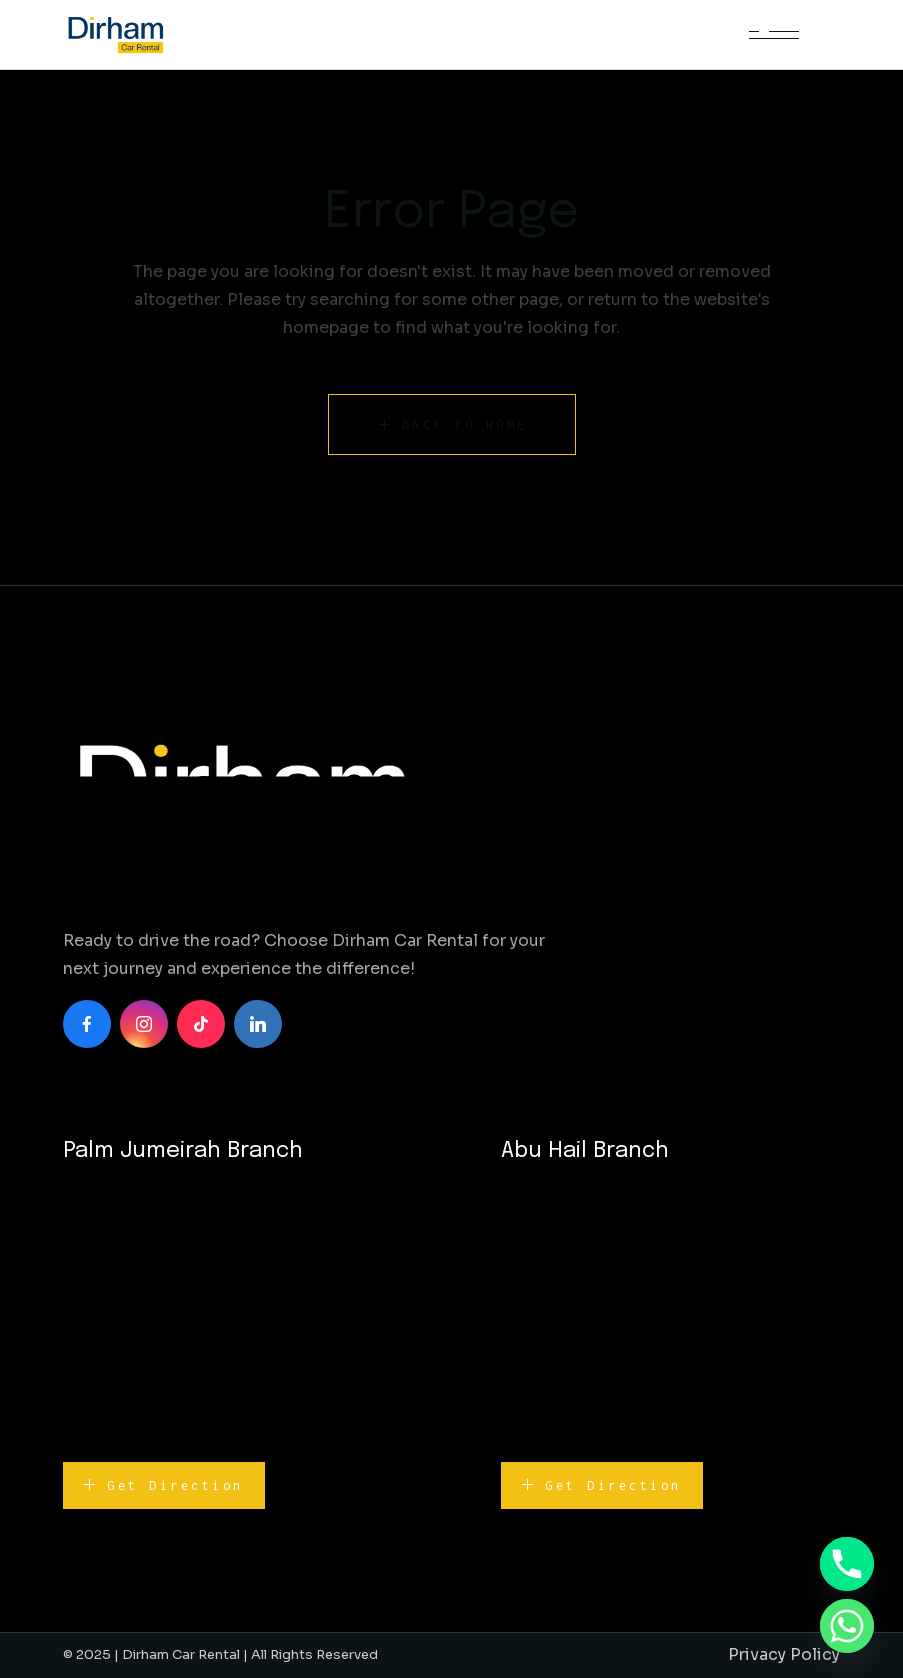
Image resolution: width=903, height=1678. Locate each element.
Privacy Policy (784, 1654)
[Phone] (847, 1564)
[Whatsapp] (847, 1626)
